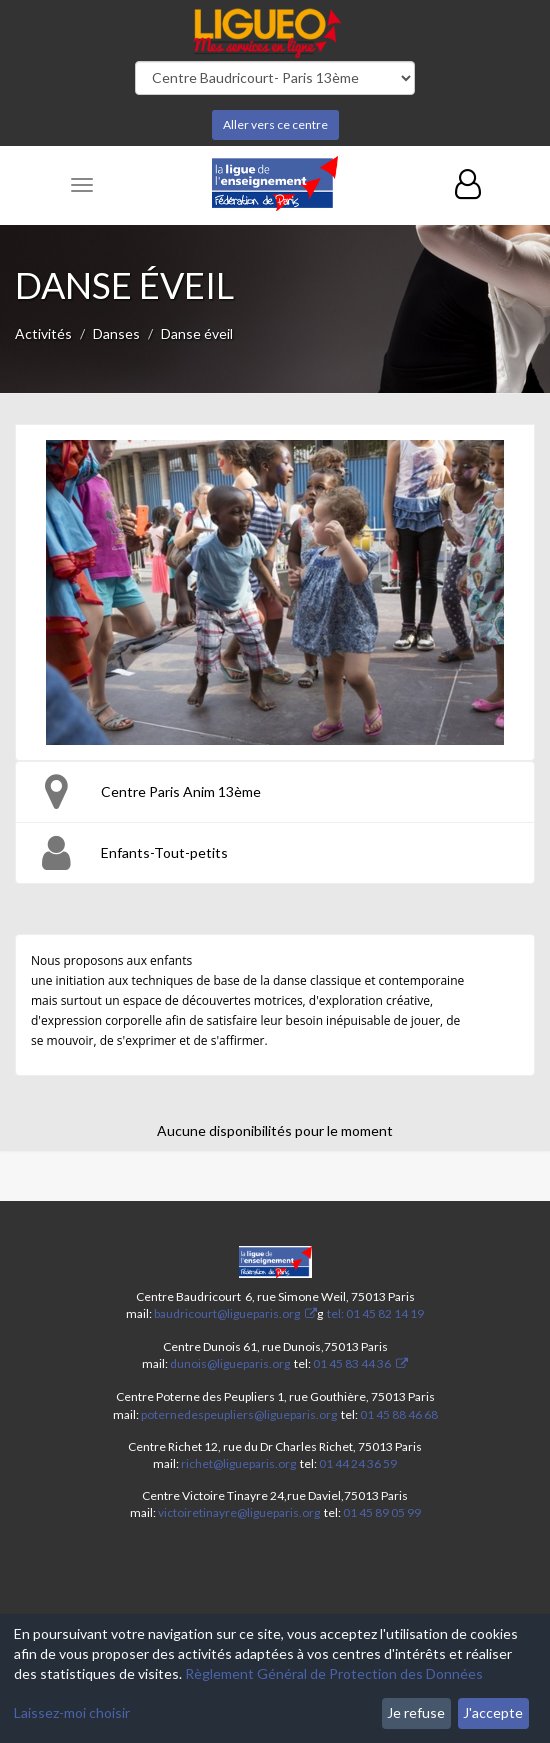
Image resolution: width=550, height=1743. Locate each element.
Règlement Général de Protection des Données (334, 1673)
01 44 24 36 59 (358, 1463)
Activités (43, 333)
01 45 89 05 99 (382, 1512)
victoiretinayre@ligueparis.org (239, 1512)
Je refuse (416, 1712)
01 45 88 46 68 (399, 1414)
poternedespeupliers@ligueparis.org (239, 1414)
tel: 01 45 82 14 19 (374, 1313)
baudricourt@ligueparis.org (227, 1313)
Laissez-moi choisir (72, 1712)
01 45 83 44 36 (351, 1363)
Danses (116, 333)
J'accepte (493, 1712)
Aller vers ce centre (275, 124)
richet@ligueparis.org (238, 1463)
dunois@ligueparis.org (230, 1363)
